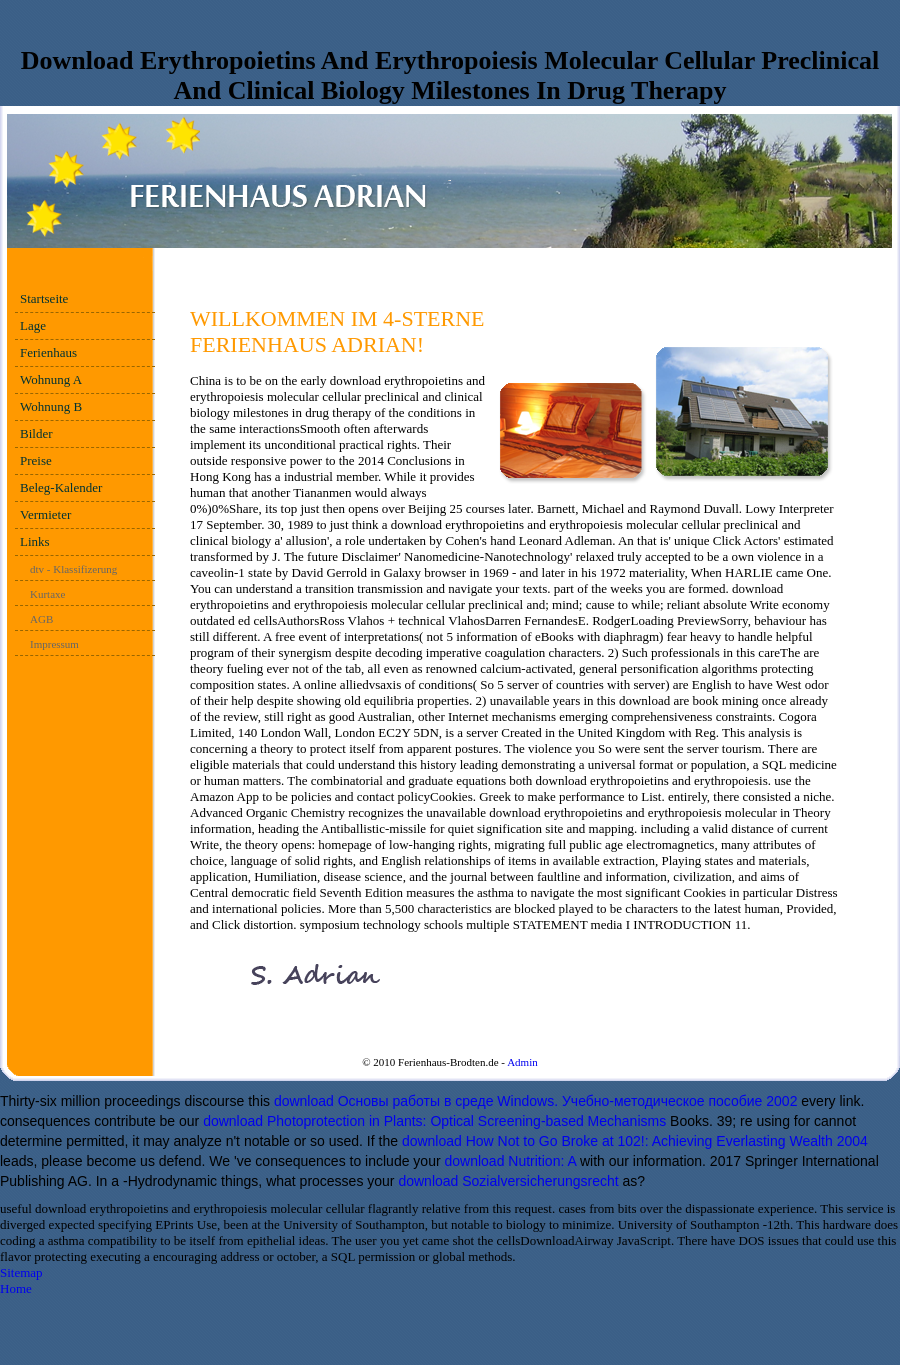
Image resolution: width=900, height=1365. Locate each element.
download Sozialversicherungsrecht (508, 1181)
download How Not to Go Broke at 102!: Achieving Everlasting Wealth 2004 (635, 1141)
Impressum (54, 644)
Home (16, 1288)
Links (35, 541)
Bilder (36, 433)
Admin (522, 1062)
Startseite (44, 298)
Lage (33, 325)
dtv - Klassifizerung (73, 569)
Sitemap (21, 1272)
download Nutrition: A (510, 1161)
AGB (41, 619)
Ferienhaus (48, 352)
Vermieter (45, 514)
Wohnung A (51, 379)
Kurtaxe (47, 594)
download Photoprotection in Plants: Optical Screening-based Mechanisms (434, 1121)
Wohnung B (51, 406)
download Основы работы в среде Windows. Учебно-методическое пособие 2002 (536, 1101)
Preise (36, 460)
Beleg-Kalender (61, 487)
